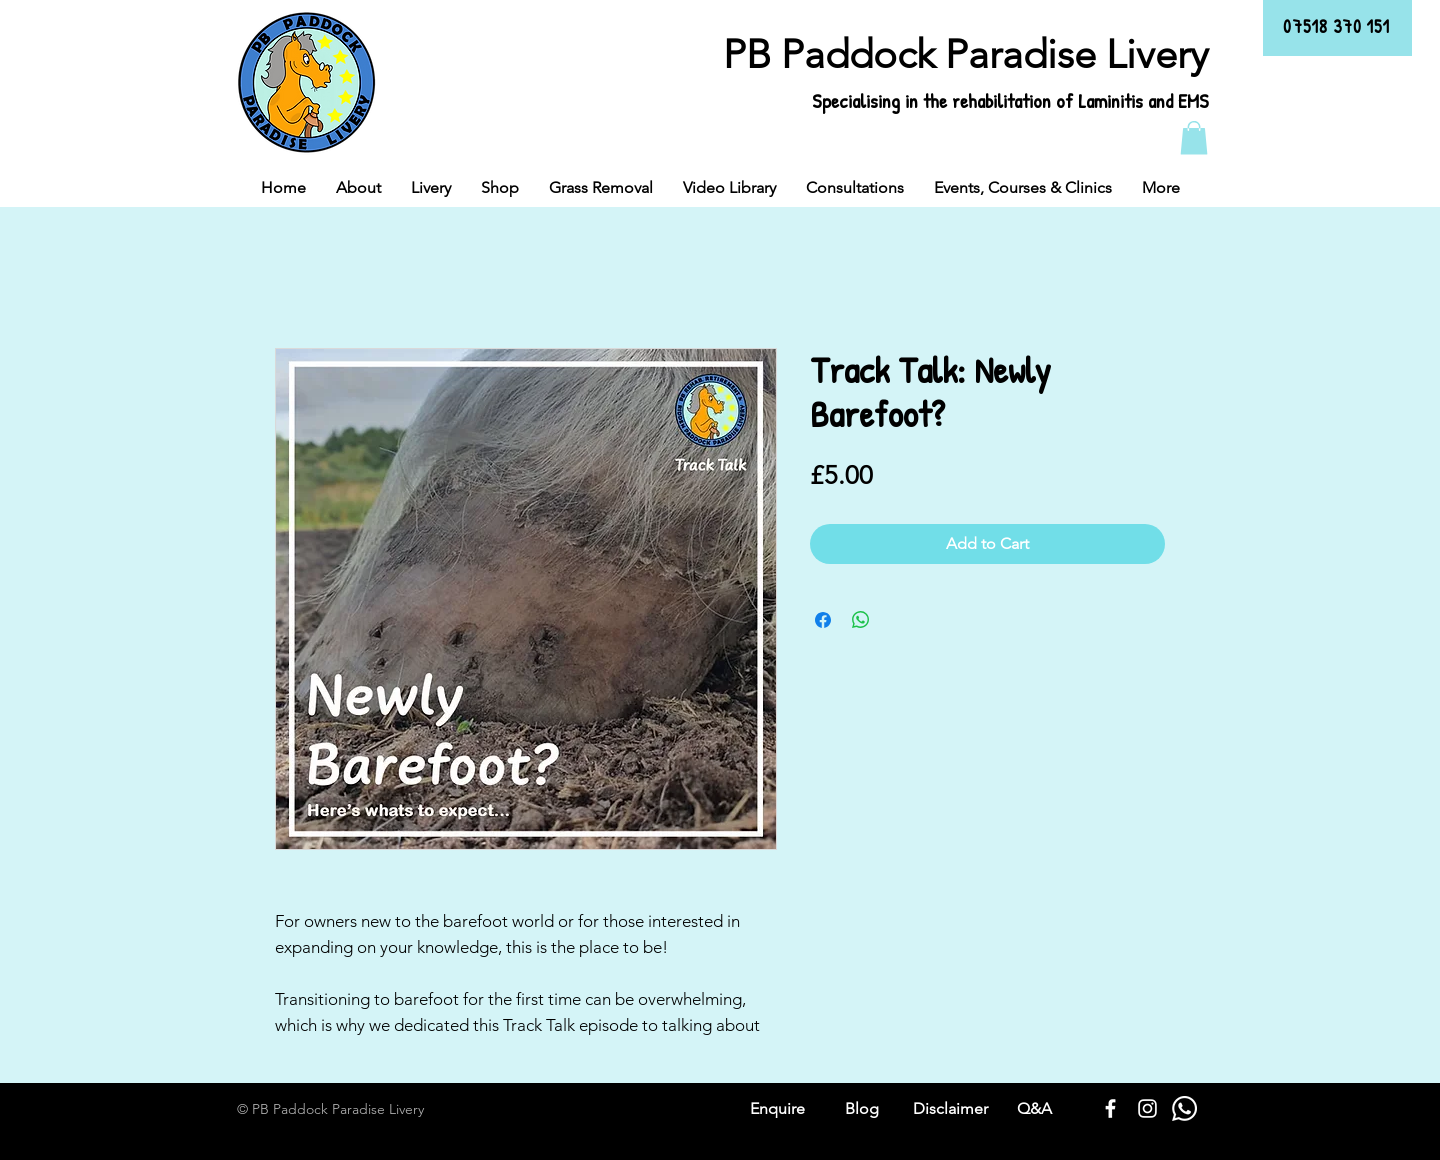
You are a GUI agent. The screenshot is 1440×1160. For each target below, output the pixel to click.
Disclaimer (950, 1108)
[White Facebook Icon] (1110, 1108)
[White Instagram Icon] (1147, 1108)
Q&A (1034, 1108)
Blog (862, 1108)
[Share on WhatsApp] (861, 620)
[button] (1194, 137)
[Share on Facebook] (823, 620)
